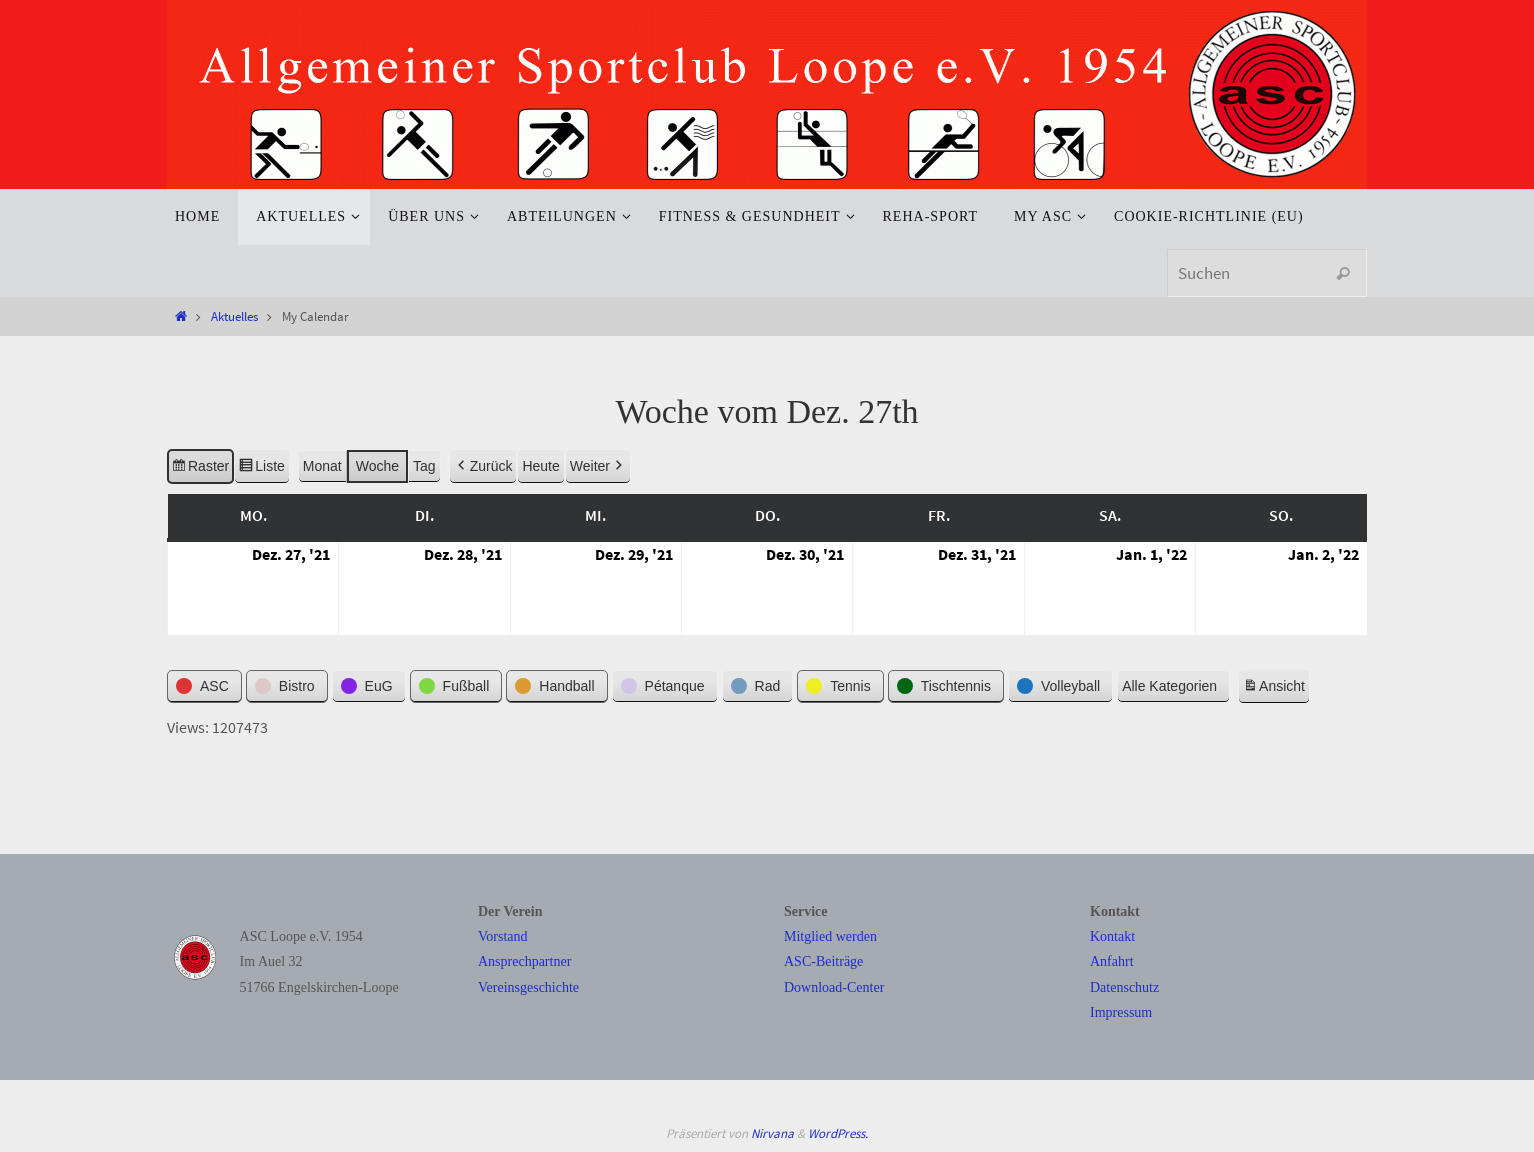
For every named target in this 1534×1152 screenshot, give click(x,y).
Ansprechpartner (524, 961)
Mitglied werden (830, 936)
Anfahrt (1112, 961)
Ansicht (1276, 690)
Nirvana (772, 1133)
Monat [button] (322, 467)
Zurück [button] (483, 467)
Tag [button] (424, 467)
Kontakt (1112, 936)
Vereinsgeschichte (528, 987)
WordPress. (838, 1133)
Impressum (1121, 1012)
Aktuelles (234, 316)
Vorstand (503, 936)
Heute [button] (540, 467)
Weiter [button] (598, 467)
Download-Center (834, 987)
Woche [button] (377, 467)
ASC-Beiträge (823, 961)
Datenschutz (1124, 987)
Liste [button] (261, 470)
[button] (204, 687)
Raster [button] (200, 470)
